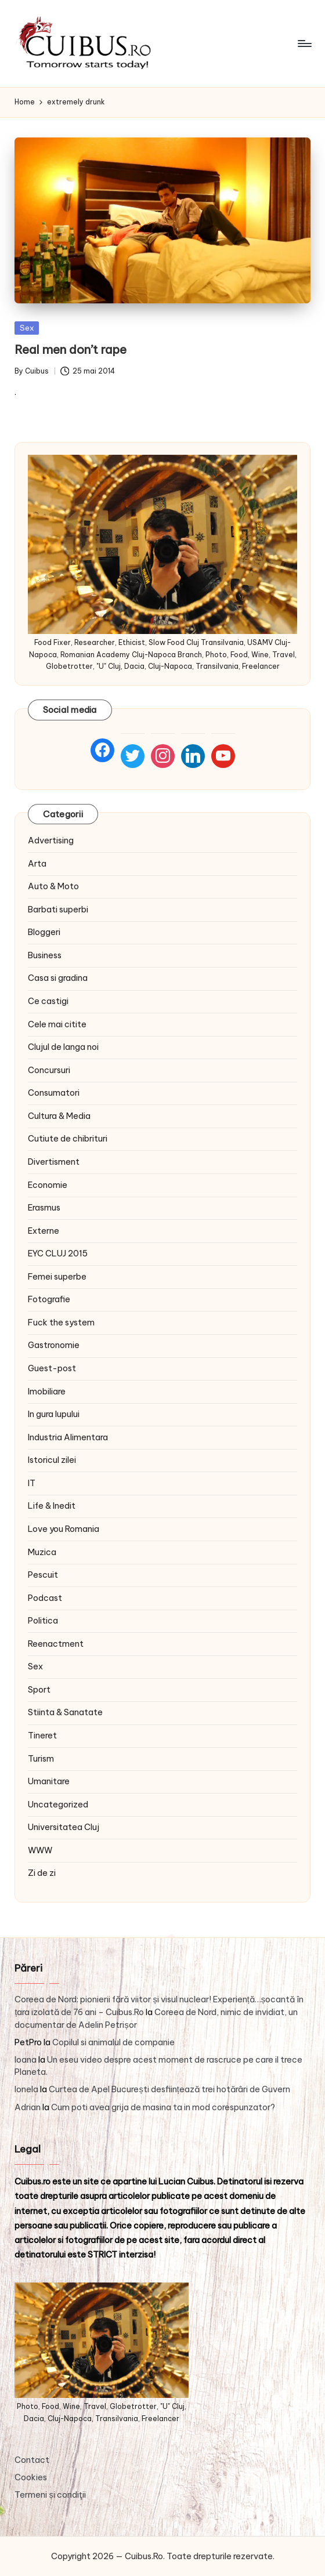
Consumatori (54, 1093)
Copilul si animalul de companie (113, 2042)
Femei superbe (57, 1276)
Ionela (26, 2089)
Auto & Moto (53, 886)
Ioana (26, 2060)
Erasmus (44, 1207)
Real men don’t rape (71, 349)
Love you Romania (63, 1529)
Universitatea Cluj (63, 1827)
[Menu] (304, 43)
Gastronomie (54, 1345)
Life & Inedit (51, 1506)
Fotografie (49, 1299)
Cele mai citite (57, 1024)
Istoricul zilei (52, 1460)
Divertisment (54, 1162)
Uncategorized (58, 1804)
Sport (39, 1689)
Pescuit (43, 1575)
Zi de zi (42, 1873)
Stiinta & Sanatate (65, 1712)
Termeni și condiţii (50, 2495)
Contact (32, 2460)
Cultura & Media (59, 1116)
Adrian (28, 2107)
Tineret (42, 1735)
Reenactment (56, 1644)
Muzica (42, 1552)
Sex (27, 328)
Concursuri (49, 1070)
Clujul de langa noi (63, 1047)
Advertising (51, 840)
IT (31, 1483)
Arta (37, 863)
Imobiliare (47, 1391)
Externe (43, 1231)
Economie (47, 1185)
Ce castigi (48, 1001)
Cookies (31, 2477)
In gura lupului (54, 1414)
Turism (41, 1758)
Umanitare (49, 1781)
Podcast (45, 1598)
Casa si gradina (58, 978)
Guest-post (52, 1368)
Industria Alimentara (68, 1437)
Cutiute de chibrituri (67, 1138)
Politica (43, 1620)
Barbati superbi (58, 909)
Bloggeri (44, 932)
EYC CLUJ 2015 (58, 1253)
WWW (40, 1850)
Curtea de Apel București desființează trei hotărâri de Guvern (169, 2089)
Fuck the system (61, 1322)
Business (45, 955)
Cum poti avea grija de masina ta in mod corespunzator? (163, 2107)
